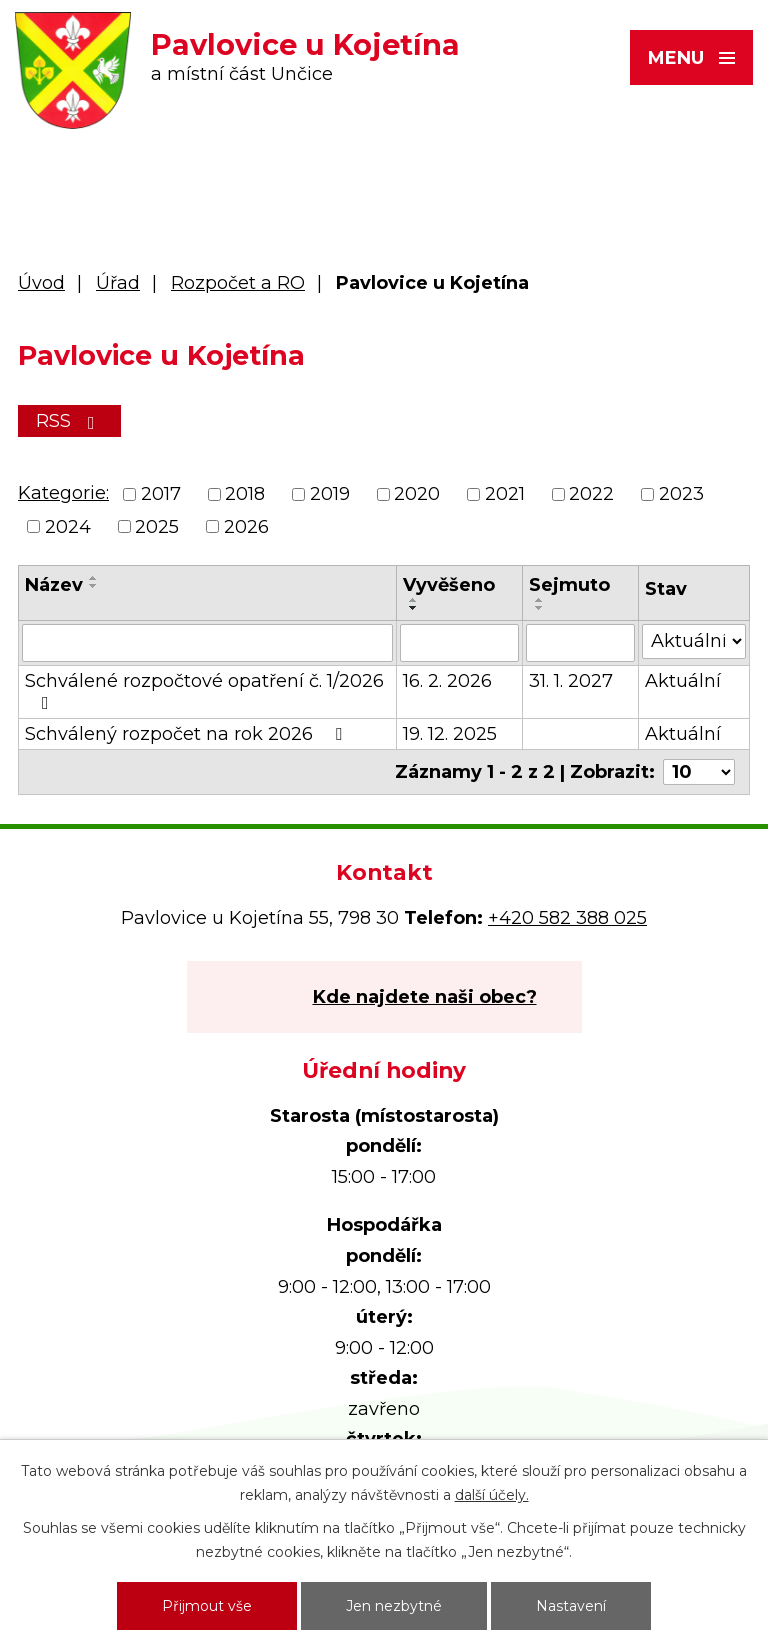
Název (54, 585)
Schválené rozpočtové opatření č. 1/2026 (204, 691)
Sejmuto (569, 585)
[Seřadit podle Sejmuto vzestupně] (540, 600)
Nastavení (571, 1606)
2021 (505, 495)
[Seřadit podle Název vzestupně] (94, 578)
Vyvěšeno (449, 585)
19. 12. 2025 (450, 734)
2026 (246, 527)
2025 (157, 527)
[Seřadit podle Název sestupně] (94, 586)
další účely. (492, 1495)
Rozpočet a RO (238, 283)
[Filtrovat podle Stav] (694, 641)
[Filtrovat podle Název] (207, 643)
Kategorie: (63, 493)
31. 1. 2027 (571, 681)
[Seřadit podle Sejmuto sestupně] (540, 608)
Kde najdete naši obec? (425, 997)
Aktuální (683, 681)
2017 (161, 495)
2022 (591, 495)
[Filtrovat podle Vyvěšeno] (459, 643)
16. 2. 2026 (447, 681)
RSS (69, 421)
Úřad (118, 283)
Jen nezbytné (394, 1606)
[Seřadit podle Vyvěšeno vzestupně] (414, 600)
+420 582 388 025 (567, 918)
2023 (681, 495)
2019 (330, 495)
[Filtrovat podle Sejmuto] (580, 643)
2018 (245, 495)
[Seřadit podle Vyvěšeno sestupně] (414, 608)
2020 (417, 495)
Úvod (41, 283)
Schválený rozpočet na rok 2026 (187, 734)
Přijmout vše (207, 1606)
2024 (68, 527)
